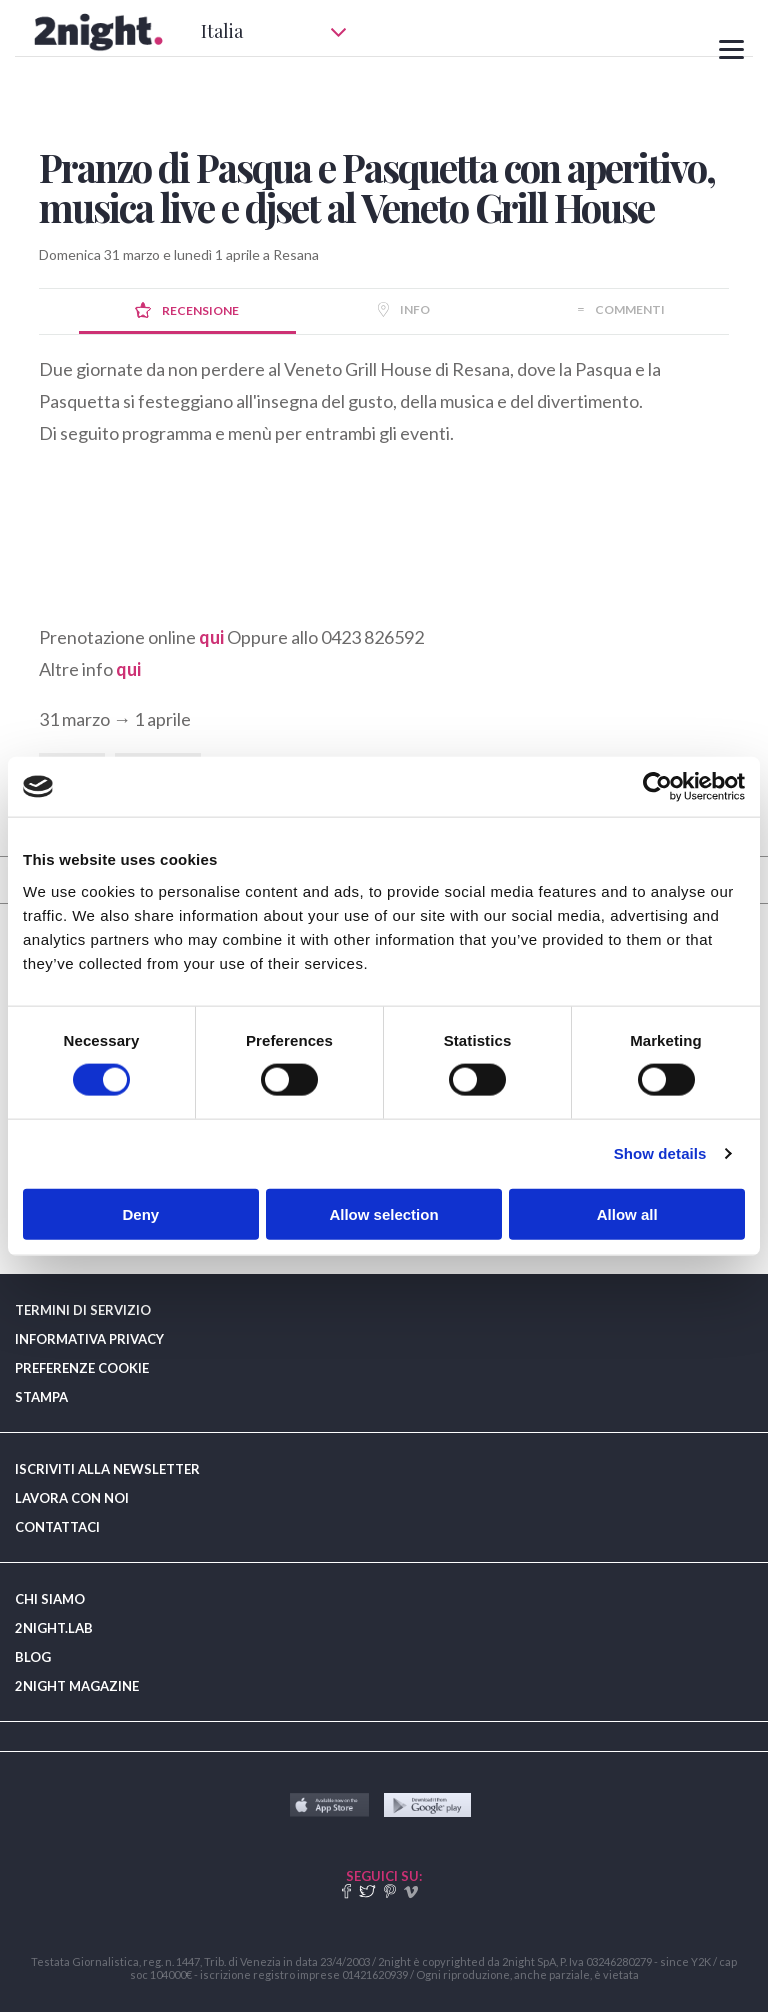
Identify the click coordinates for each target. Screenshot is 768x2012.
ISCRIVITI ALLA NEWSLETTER (107, 1469)
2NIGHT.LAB (54, 1628)
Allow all (627, 1213)
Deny (140, 1213)
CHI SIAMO (50, 1599)
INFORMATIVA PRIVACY (89, 1339)
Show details (660, 1153)
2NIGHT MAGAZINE (77, 1686)
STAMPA (41, 1397)
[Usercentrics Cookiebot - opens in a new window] (657, 787)
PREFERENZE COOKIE (82, 1368)
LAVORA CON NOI (72, 1498)
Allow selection (383, 1213)
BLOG (33, 1657)
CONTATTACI (57, 1527)
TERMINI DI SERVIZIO (83, 1310)
